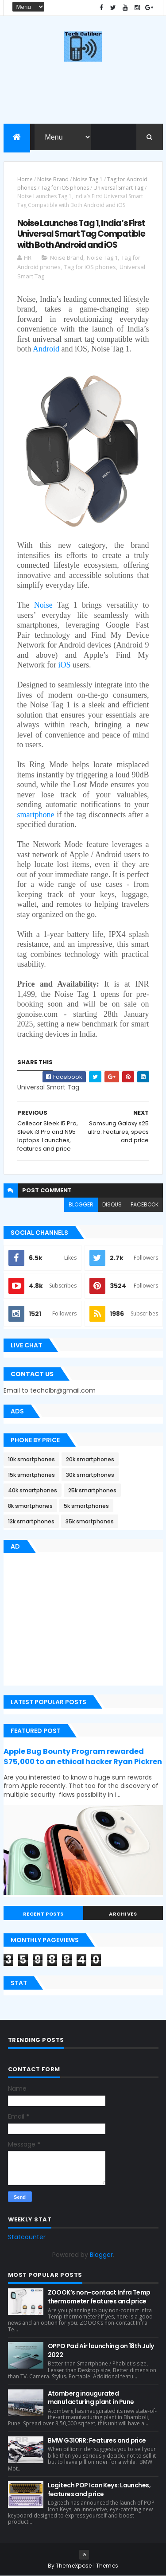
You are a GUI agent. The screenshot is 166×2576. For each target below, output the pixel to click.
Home (25, 179)
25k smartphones (92, 1490)
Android (46, 348)
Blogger (101, 2254)
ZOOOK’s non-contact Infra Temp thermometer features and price (99, 2297)
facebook (144, 1204)
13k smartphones (31, 1521)
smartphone (35, 814)
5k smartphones (86, 1506)
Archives (123, 1913)
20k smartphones (90, 1459)
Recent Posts (43, 1913)
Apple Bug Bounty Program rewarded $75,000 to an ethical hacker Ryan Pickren (83, 1756)
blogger (81, 1204)
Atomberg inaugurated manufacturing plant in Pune (91, 2398)
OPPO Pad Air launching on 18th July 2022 (101, 2350)
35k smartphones (90, 1521)
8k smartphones (30, 1506)
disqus (112, 1204)
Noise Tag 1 (88, 179)
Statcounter (27, 2237)
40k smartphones (32, 1490)
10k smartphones (31, 1459)
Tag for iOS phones (65, 187)
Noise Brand (53, 179)
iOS (64, 664)
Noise (43, 605)
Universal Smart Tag (118, 187)
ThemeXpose (74, 2565)
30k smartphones (90, 1475)
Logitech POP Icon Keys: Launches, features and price (99, 2489)
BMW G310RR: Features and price (97, 2440)
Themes (107, 2565)
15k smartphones (31, 1475)
